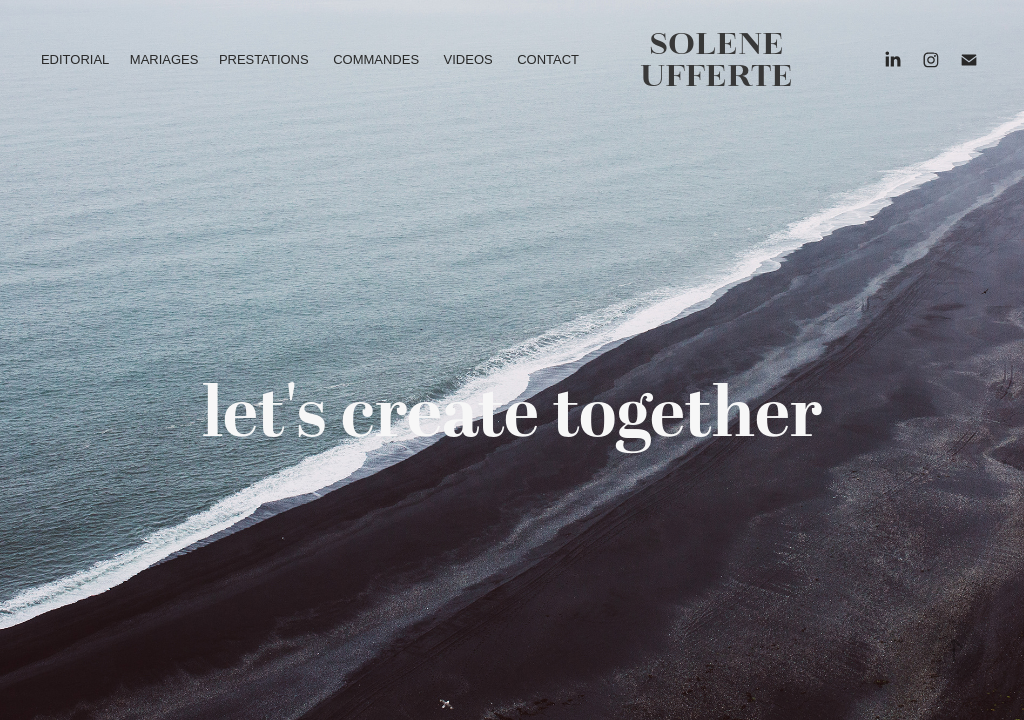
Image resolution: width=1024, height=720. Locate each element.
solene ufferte (716, 59)
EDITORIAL (75, 59)
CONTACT (548, 59)
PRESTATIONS (264, 59)
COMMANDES (376, 59)
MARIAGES (164, 59)
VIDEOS (468, 59)
